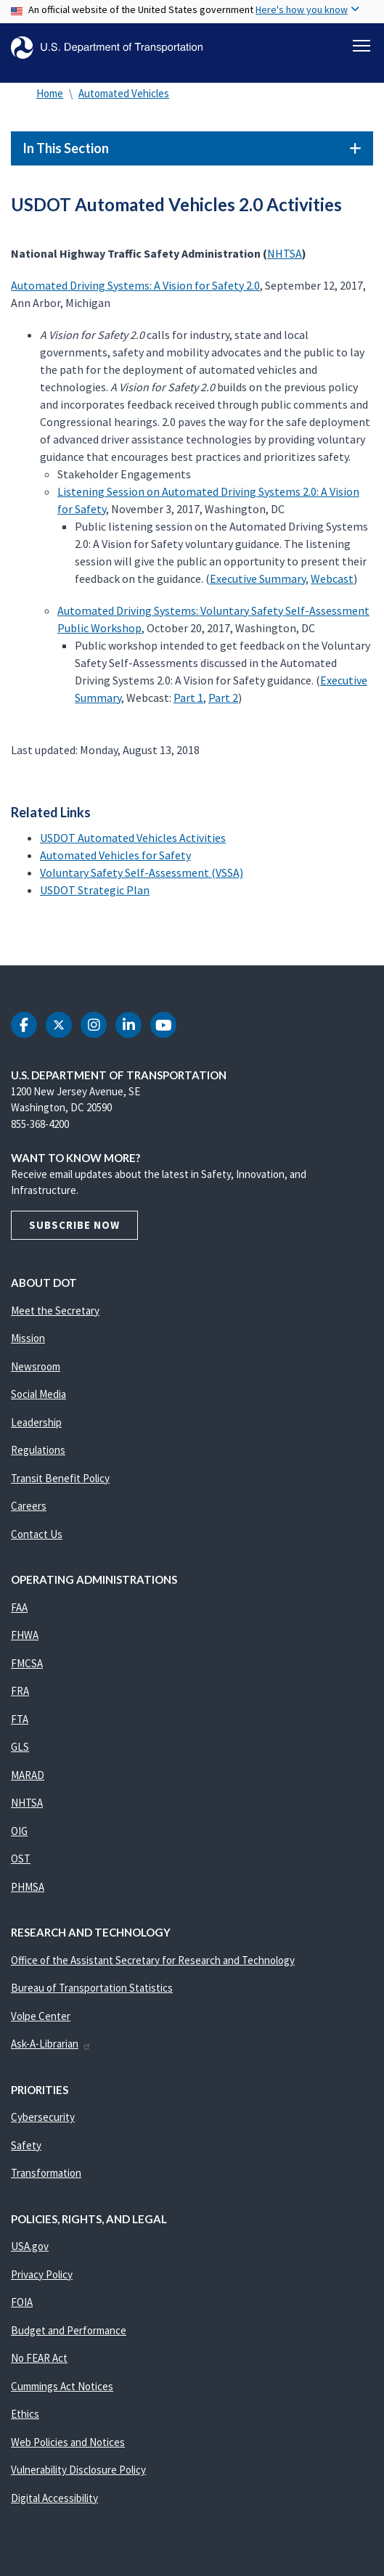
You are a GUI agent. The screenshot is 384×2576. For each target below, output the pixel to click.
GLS (20, 1747)
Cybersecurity (43, 2117)
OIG (19, 1831)
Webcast (332, 578)
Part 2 (223, 697)
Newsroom (35, 1366)
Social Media (38, 1394)
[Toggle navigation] (361, 45)
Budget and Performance (68, 2330)
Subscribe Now (74, 1225)
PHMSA (27, 1887)
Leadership (36, 1422)
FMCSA (27, 1663)
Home (49, 93)
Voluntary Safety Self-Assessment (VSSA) (141, 872)
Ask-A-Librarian (51, 2043)
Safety (26, 2145)
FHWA (24, 1635)
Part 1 (188, 697)
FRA (20, 1691)
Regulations (38, 1450)
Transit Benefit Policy (60, 1478)
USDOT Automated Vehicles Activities (133, 837)
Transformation (46, 2173)
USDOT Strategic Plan (95, 890)
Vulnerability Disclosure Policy (78, 2470)
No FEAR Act (39, 2358)
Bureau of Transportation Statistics (92, 1988)
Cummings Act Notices (62, 2386)
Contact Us (36, 1534)
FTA (19, 1719)
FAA (19, 1607)
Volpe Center (40, 2016)
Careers (28, 1506)
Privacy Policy (42, 2274)
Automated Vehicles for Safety (115, 855)
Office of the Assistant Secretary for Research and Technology (153, 1960)
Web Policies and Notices (68, 2442)
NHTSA (284, 253)
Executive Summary (258, 578)
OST (20, 1858)
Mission (28, 1338)
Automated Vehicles (123, 93)
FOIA (22, 2302)
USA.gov (30, 2246)
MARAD (27, 1775)
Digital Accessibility (54, 2498)
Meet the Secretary (55, 1310)
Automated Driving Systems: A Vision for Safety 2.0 (135, 285)
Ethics (25, 2414)
